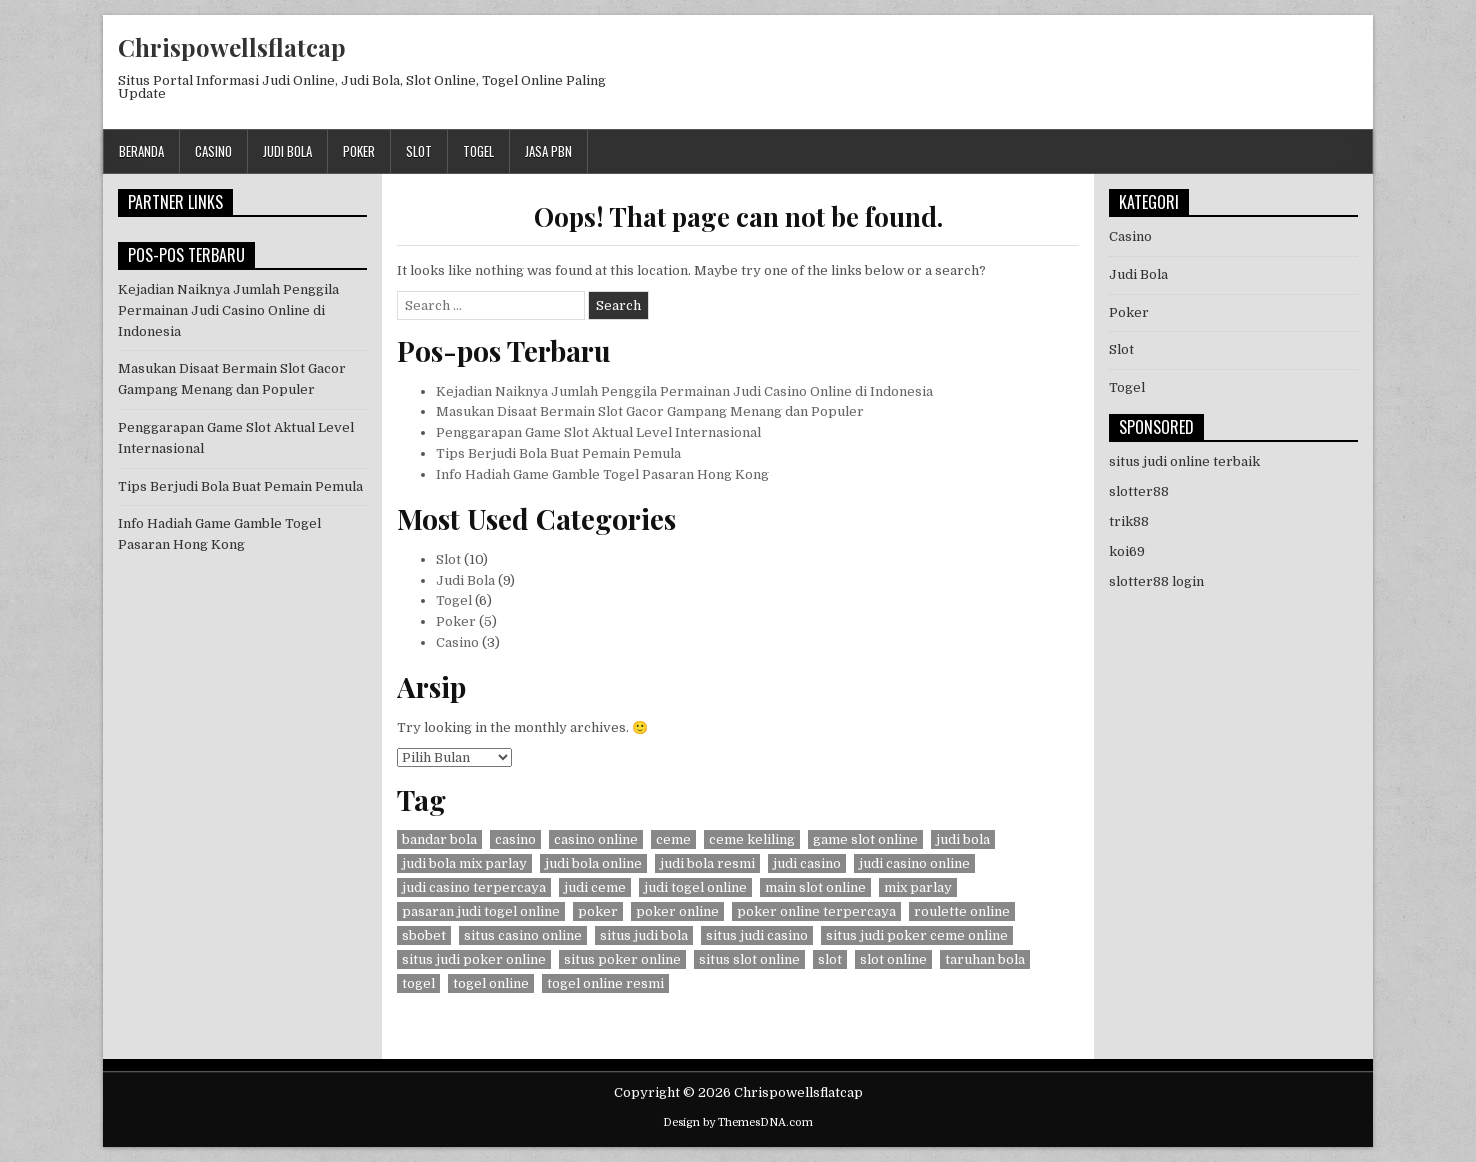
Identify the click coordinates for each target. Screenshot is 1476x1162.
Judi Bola (287, 151)
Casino (213, 151)
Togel (478, 151)
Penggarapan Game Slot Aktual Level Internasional (598, 432)
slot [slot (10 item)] (830, 959)
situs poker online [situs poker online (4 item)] (622, 959)
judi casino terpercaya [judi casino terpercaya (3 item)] (474, 887)
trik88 (1129, 521)
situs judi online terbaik (1184, 461)
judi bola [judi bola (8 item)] (963, 839)
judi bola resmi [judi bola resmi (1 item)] (707, 863)
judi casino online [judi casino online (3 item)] (914, 863)
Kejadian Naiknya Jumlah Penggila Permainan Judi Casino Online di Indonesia (684, 391)
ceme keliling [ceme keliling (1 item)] (752, 839)
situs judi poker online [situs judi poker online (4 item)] (474, 959)
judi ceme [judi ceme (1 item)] (595, 887)
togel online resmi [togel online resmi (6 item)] (605, 983)
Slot (419, 151)
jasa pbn (548, 151)
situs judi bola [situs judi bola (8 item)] (644, 935)
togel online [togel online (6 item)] (491, 983)
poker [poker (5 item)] (598, 911)
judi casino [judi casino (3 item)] (807, 863)
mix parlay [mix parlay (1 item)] (918, 887)
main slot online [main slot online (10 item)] (815, 887)
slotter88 (1139, 491)
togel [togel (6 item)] (418, 983)
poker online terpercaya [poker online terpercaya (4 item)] (816, 911)
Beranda (141, 151)
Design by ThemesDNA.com (738, 1122)
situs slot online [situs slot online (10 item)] (749, 959)
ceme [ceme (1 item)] (673, 839)
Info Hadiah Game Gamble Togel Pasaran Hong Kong (602, 474)
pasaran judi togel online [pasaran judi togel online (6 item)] (481, 911)
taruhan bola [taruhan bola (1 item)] (985, 959)
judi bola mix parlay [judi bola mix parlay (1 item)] (464, 863)
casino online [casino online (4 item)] (596, 839)
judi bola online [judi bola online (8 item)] (593, 863)
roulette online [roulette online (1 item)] (962, 911)
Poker (359, 151)
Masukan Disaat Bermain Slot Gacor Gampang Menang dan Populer (650, 411)
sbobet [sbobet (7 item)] (424, 935)
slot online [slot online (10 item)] (893, 959)
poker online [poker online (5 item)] (677, 911)
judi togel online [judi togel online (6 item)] (695, 887)
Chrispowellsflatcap (232, 47)
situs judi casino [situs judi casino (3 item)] (757, 935)
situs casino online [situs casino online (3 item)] (523, 935)
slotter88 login (1156, 581)
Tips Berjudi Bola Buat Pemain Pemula (558, 453)
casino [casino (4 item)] (515, 839)
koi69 (1127, 551)
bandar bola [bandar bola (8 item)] (439, 839)
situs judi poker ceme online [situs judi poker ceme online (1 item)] (917, 935)
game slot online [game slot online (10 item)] (865, 839)
